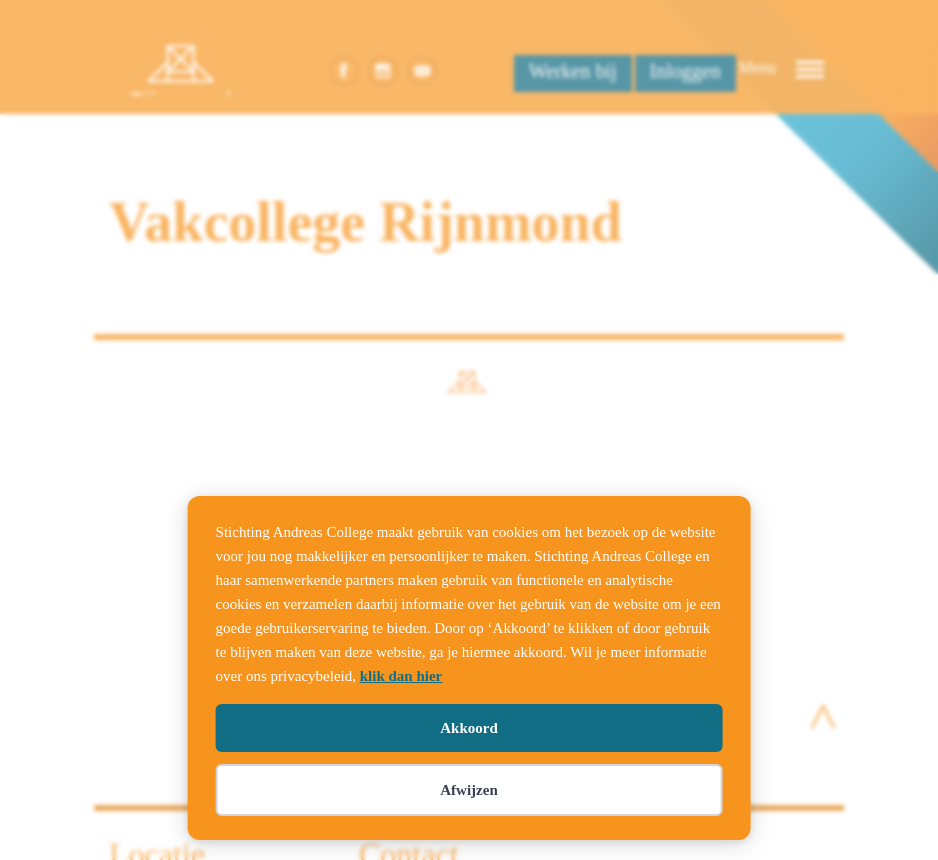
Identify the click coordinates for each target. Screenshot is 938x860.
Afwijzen (468, 790)
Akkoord (469, 728)
